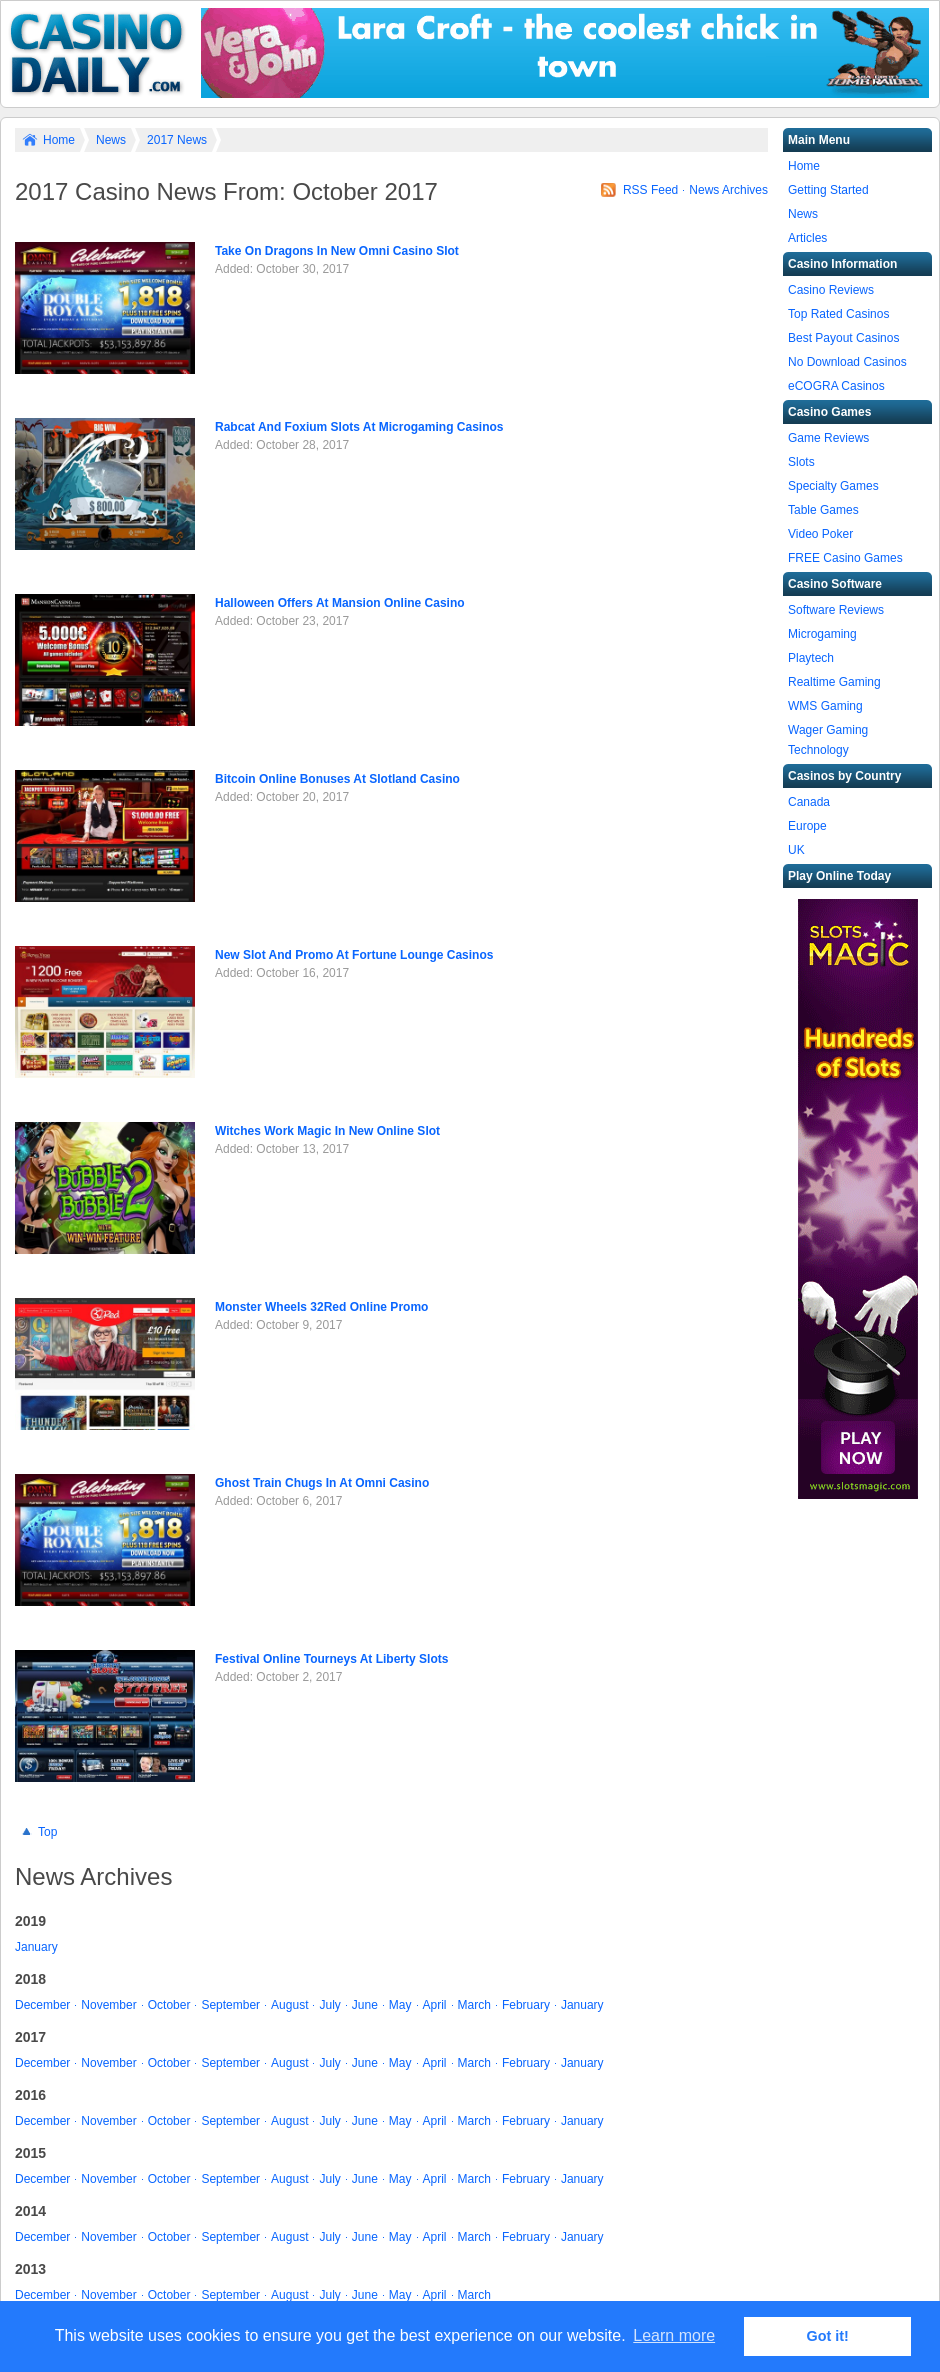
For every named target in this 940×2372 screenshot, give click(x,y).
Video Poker (820, 534)
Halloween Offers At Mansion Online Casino (340, 603)
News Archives (728, 190)
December (42, 2005)
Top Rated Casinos (838, 314)
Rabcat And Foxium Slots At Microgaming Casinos (359, 427)
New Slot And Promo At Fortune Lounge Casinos (354, 955)
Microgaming (822, 634)
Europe (807, 826)
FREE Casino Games (845, 558)
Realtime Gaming (834, 682)
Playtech (811, 658)
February (526, 2005)
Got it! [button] (828, 2336)
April (435, 2005)
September (230, 2005)
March (474, 2005)
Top (47, 1832)
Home (59, 140)
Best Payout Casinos (843, 338)
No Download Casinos (847, 362)
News (111, 140)
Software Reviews (836, 610)
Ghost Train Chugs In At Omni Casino (322, 1483)
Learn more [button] (674, 2335)
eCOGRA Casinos (836, 386)
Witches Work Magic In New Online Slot (327, 1131)
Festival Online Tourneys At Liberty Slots (331, 1659)
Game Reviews (828, 438)
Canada (809, 802)
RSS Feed (650, 190)
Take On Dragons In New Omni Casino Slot (337, 251)
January (36, 1947)
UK (796, 850)
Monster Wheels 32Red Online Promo (321, 1307)
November (108, 2005)
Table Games (823, 510)
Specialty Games (833, 486)
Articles (807, 238)
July (329, 2005)
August (289, 2005)
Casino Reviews (831, 290)
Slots (801, 462)
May (400, 2005)
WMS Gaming (825, 706)
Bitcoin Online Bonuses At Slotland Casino (337, 779)
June (365, 2005)
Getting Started (828, 190)
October (169, 2005)
